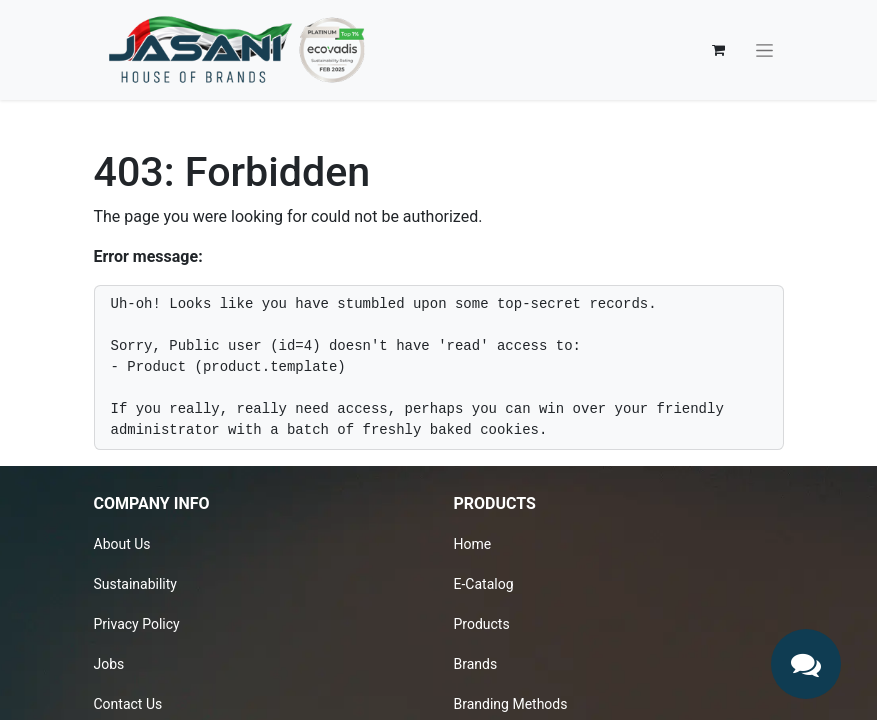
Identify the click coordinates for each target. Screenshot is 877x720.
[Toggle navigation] (764, 50)
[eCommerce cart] (719, 50)
